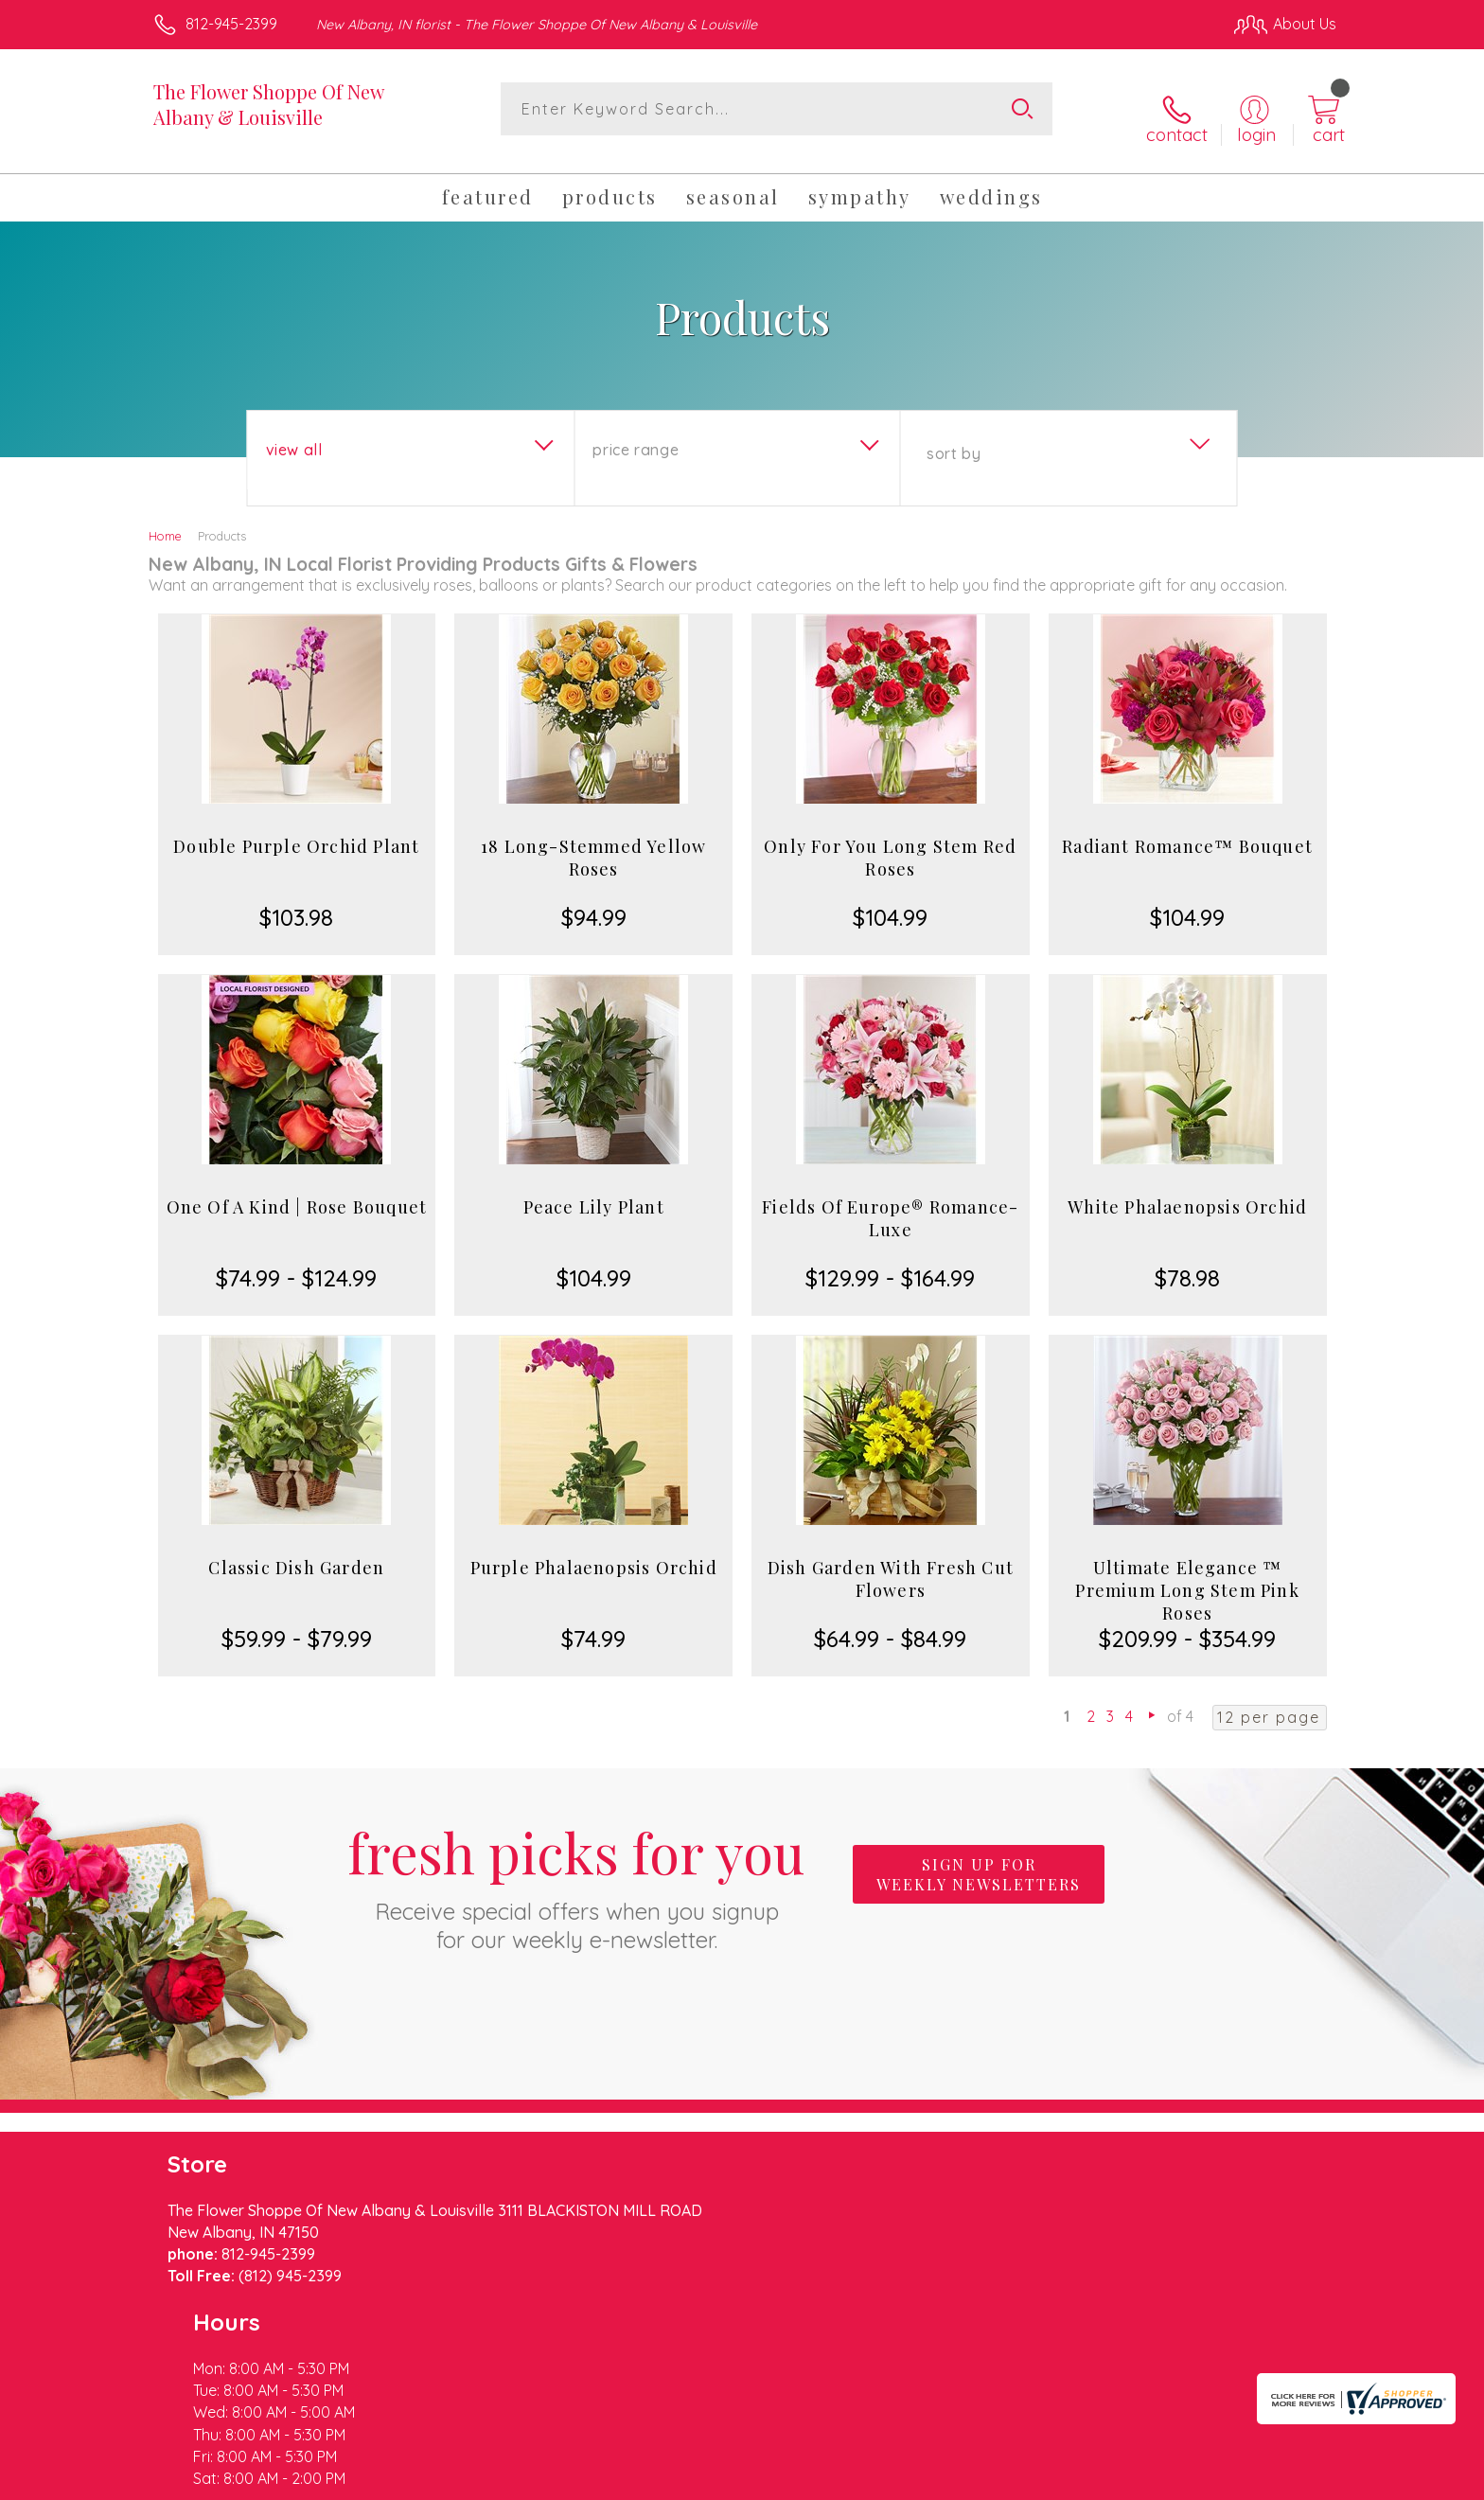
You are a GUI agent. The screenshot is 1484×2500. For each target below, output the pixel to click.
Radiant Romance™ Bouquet (1187, 831)
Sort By (953, 438)
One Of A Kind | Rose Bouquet (297, 1191)
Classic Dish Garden (296, 1552)
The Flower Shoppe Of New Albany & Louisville (268, 104)
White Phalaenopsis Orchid (1187, 1191)
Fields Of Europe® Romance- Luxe (890, 1203)
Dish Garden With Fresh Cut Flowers (891, 1564)
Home (165, 520)
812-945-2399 (231, 23)
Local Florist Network (1169, 2480)
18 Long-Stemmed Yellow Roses (593, 842)
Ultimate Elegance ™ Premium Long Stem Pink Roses (1186, 1575)
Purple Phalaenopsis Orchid (593, 1552)
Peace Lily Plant (593, 1191)
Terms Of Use (921, 2480)
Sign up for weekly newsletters (978, 1859)
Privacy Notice (1033, 2480)
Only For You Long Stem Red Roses (890, 842)
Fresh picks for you (576, 1869)
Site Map (1286, 2480)
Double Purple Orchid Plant (296, 831)
